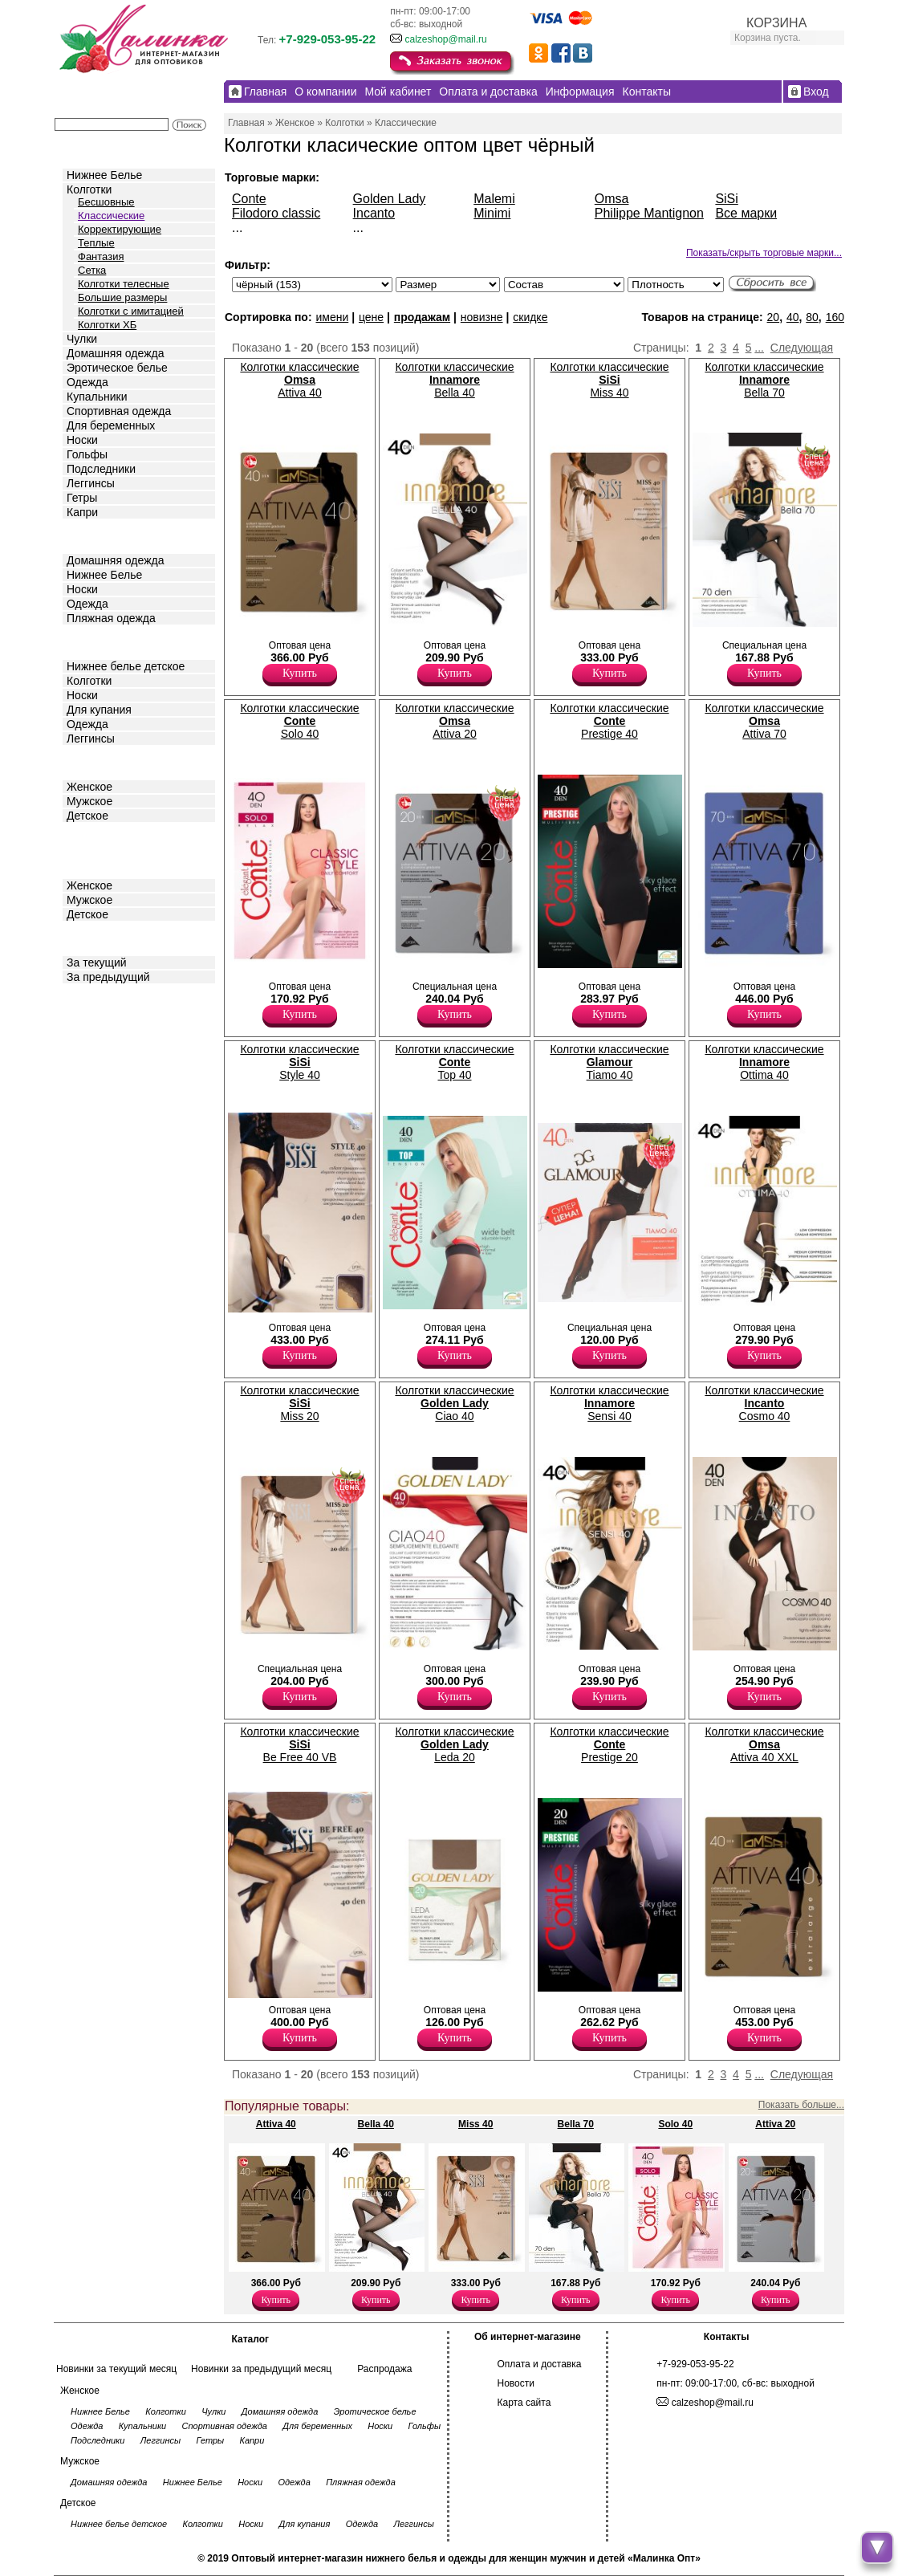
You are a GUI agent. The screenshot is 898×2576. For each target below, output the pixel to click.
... (759, 347)
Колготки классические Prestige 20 (609, 1744)
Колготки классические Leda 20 (454, 1744)
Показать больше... (801, 2104)
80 (812, 317)
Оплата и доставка (540, 2364)
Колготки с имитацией (131, 311)
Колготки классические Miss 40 (609, 379)
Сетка (92, 270)
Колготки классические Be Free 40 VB (299, 1744)
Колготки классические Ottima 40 (764, 1062)
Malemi (494, 199)
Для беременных (111, 425)
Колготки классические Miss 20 (299, 1403)
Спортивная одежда (119, 411)
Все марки (746, 213)
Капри (82, 512)
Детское (89, 641)
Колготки (89, 189)
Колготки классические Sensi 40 (609, 1403)
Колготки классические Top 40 (454, 1062)
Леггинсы (91, 483)
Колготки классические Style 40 (299, 1062)
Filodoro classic (276, 213)
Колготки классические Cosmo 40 (764, 1403)
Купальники (97, 396)
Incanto (374, 213)
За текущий (97, 962)
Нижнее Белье (104, 175)
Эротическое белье (117, 367)
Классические (111, 216)
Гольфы (87, 454)
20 (773, 317)
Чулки (82, 338)
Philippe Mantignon (649, 213)
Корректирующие (119, 229)
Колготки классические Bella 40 (454, 379)
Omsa (612, 199)
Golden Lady (389, 199)
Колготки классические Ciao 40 (454, 1403)
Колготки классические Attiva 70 (764, 721)
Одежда (87, 382)
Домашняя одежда (115, 353)
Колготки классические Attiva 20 (454, 721)
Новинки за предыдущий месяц (261, 2369)
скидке (530, 317)
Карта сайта (524, 2402)
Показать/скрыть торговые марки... (764, 252)
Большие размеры (122, 297)
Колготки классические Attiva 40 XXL (764, 1744)
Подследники (101, 468)
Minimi (491, 213)
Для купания (99, 709)
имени (331, 317)
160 (835, 317)
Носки (82, 439)
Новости (516, 2383)
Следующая (801, 347)
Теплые (96, 243)
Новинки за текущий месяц (116, 2369)
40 (792, 317)
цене (371, 317)
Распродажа (384, 2369)
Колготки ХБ (107, 325)
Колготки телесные (123, 284)
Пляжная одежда (111, 618)
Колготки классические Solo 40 (299, 721)
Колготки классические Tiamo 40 (609, 1062)
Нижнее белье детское (126, 666)
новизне (482, 317)
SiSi (726, 199)
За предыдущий (108, 977)
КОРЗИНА (776, 23)
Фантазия (101, 256)
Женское (89, 786)
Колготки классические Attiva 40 (299, 379)
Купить (299, 673)
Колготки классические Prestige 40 (609, 721)
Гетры (82, 497)
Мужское (89, 801)
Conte (249, 199)
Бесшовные (106, 202)
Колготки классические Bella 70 (764, 379)
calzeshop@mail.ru (445, 39)
